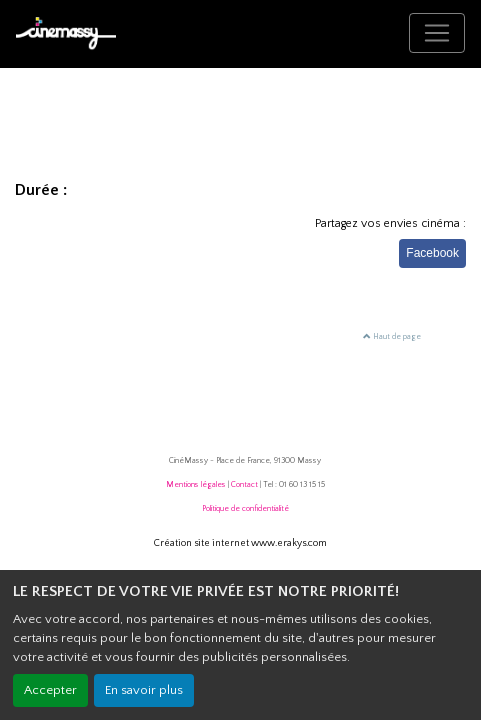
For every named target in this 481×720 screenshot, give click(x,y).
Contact (244, 484)
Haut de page (392, 336)
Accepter (50, 690)
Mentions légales (196, 484)
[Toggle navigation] (437, 33)
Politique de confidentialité (245, 508)
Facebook (432, 253)
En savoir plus (144, 690)
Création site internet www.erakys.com (240, 543)
